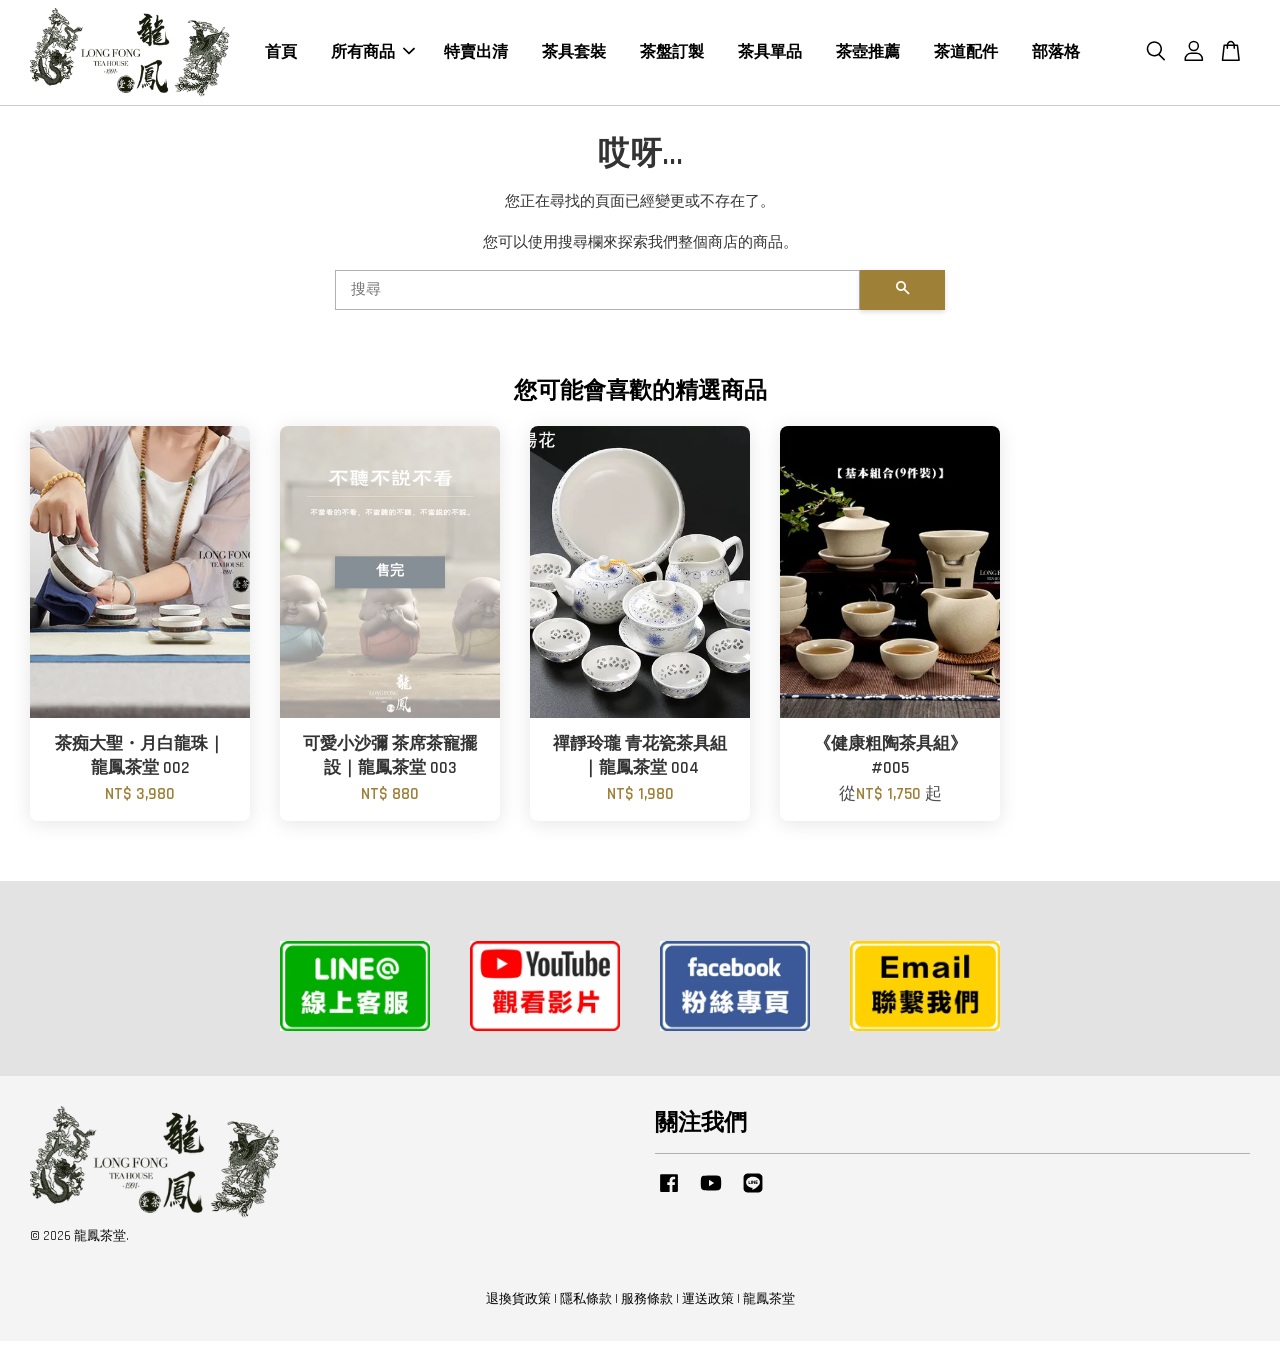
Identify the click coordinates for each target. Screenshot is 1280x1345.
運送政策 (708, 1304)
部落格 (1056, 54)
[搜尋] (597, 295)
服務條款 (647, 1304)
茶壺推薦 (868, 54)
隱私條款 (586, 1304)
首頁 (281, 54)
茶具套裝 (574, 54)
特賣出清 (476, 54)
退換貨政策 (518, 1304)
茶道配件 (966, 54)
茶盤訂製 (672, 54)
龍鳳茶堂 (769, 1304)
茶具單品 (770, 54)
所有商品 (373, 54)
